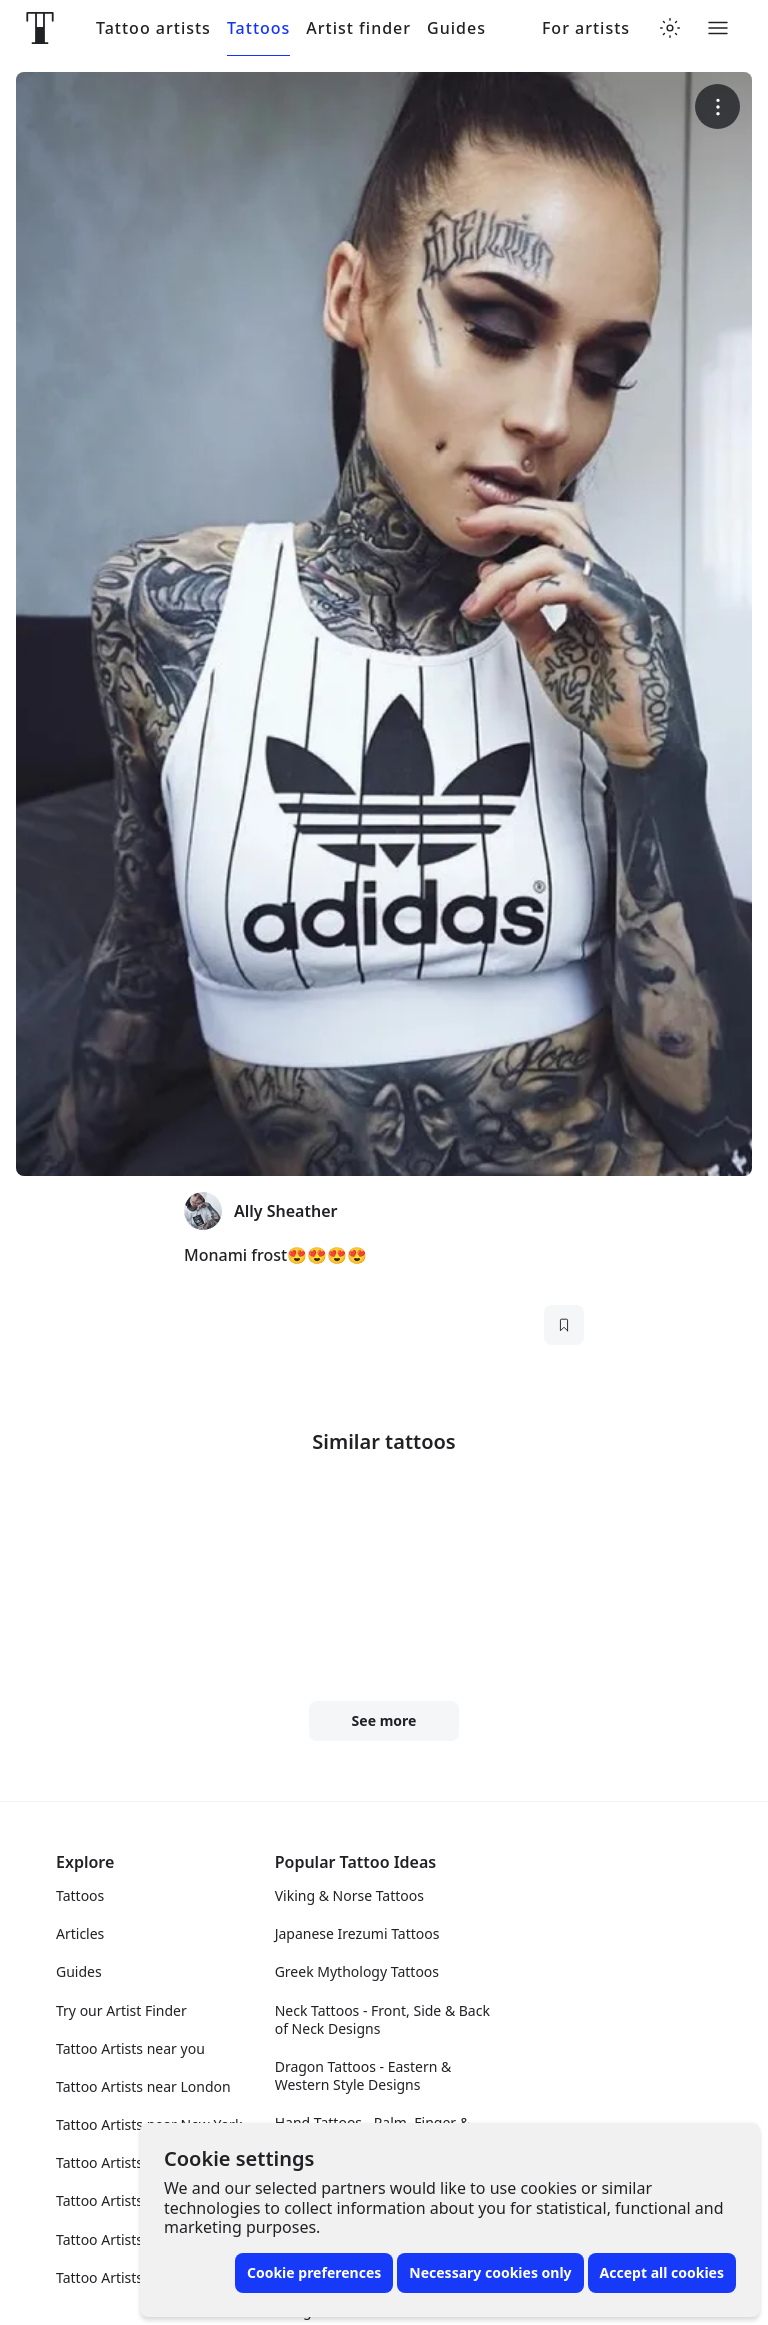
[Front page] (40, 28)
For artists (586, 28)
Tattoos (258, 28)
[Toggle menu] (718, 28)
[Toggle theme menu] (670, 28)
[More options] (717, 106)
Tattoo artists (153, 28)
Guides (456, 28)
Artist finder (358, 28)
